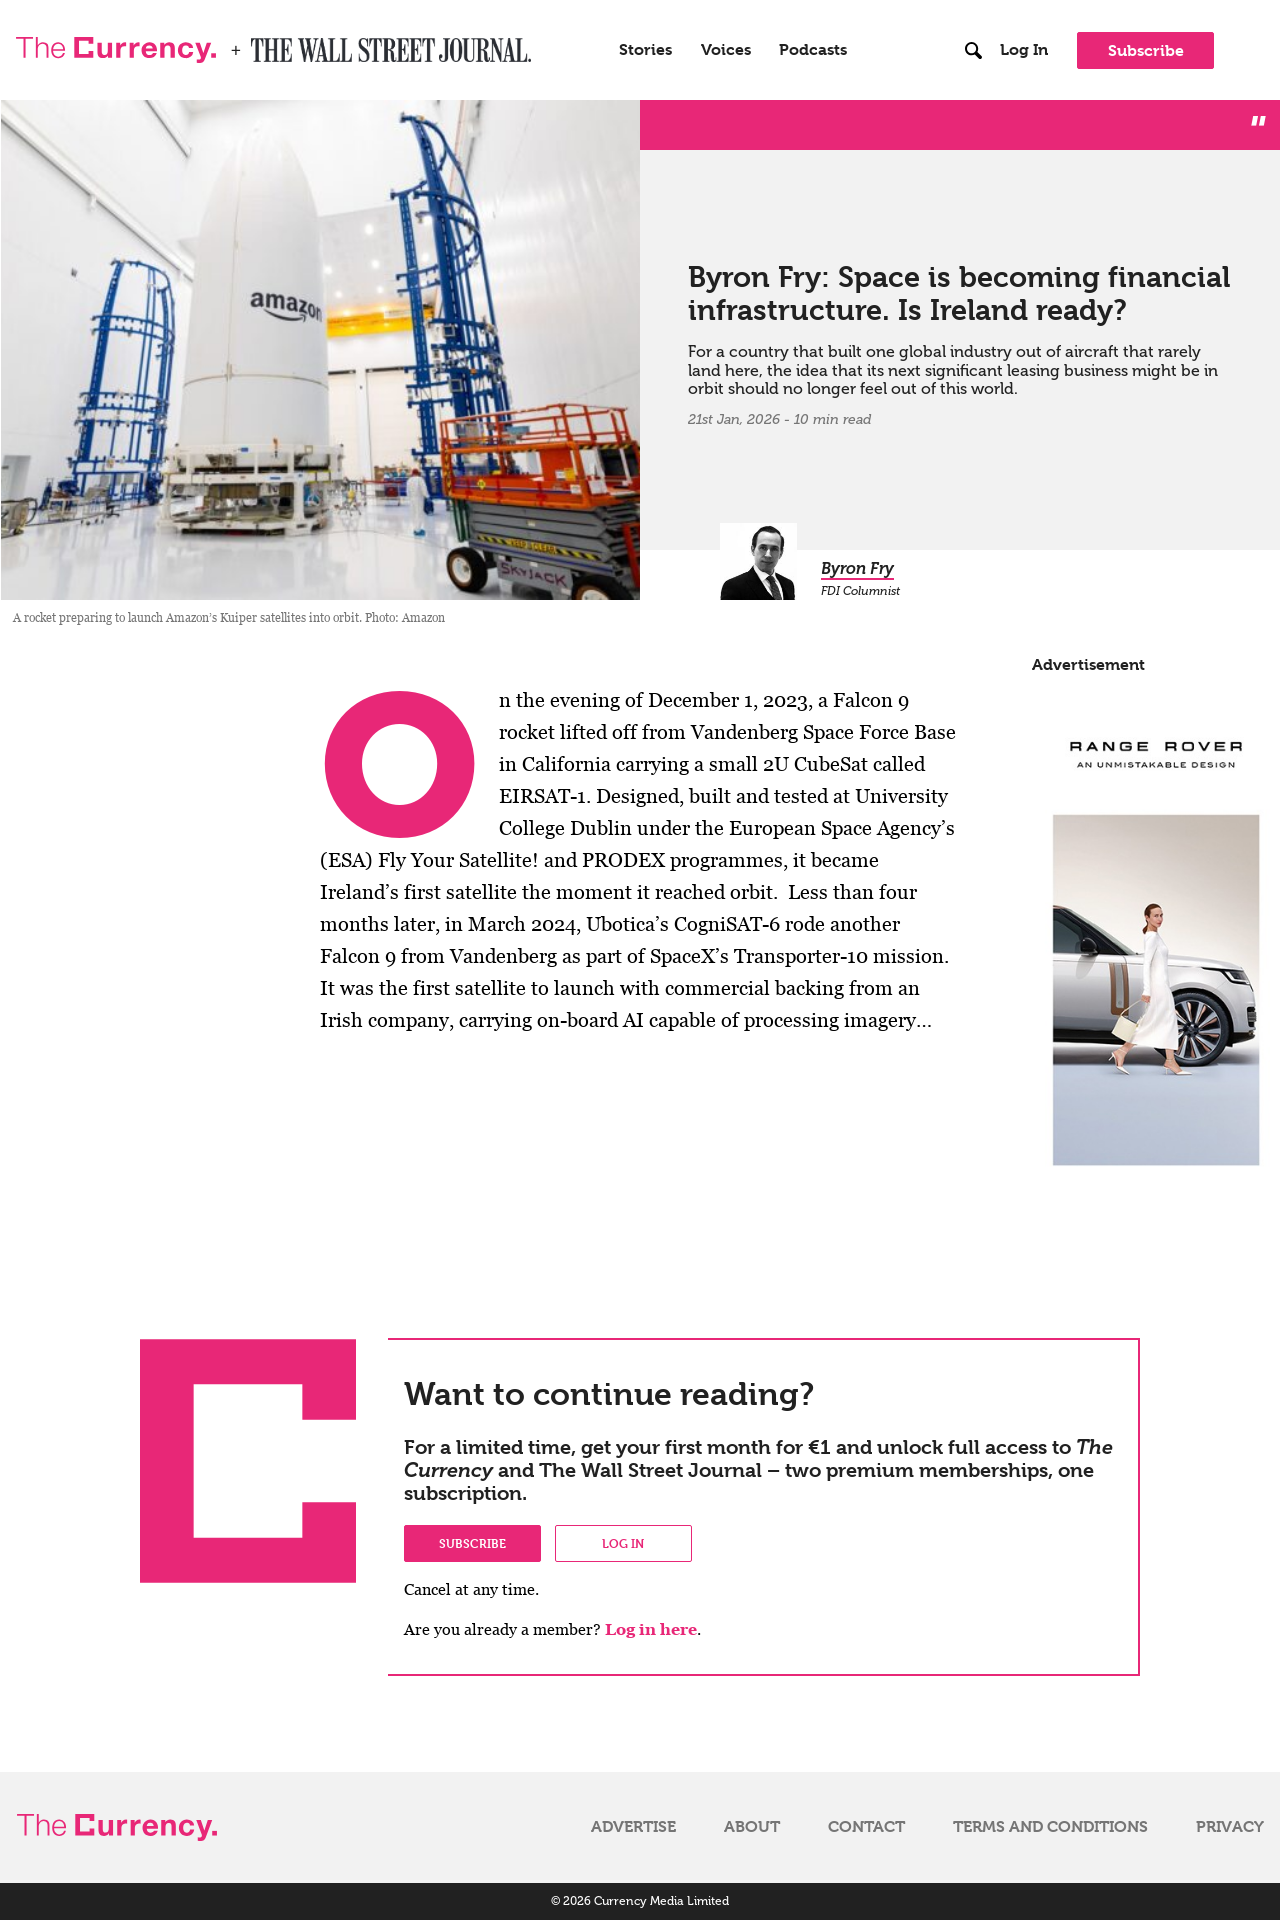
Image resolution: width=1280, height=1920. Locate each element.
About (752, 1827)
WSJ (268, 44)
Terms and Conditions (1050, 1827)
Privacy (1230, 1827)
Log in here (651, 1629)
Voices (726, 50)
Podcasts (813, 50)
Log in (623, 1543)
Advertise (633, 1827)
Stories (645, 50)
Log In (1024, 50)
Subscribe (1146, 50)
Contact (866, 1827)
